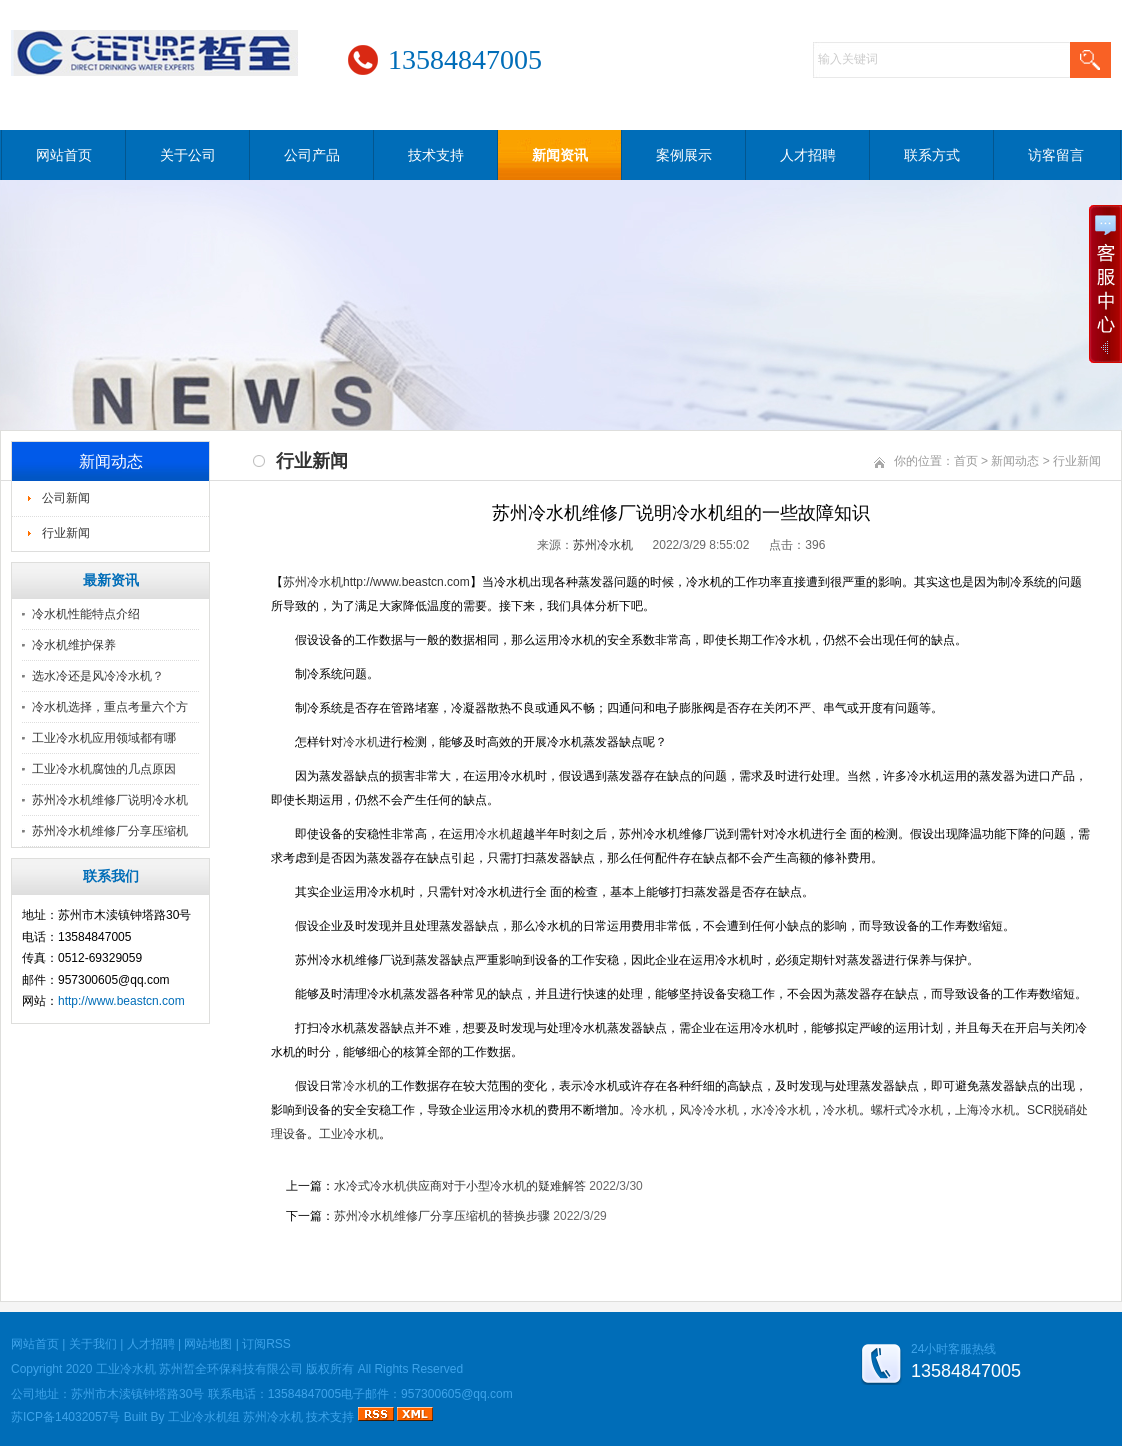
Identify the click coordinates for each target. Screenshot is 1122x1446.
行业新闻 (66, 533)
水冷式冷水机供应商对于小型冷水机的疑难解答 (460, 1186)
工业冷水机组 (204, 1417)
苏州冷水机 (603, 545)
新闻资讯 (560, 155)
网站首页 (64, 155)
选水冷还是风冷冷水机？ (98, 676)
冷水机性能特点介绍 (86, 614)
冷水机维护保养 (74, 645)
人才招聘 (808, 155)
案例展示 (684, 155)
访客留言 (1056, 155)
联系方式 (932, 155)
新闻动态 (1015, 461)
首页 (966, 461)
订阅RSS (266, 1344)
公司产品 (312, 155)
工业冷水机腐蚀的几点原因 (104, 769)
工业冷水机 (126, 1369)
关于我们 (93, 1344)
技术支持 (436, 155)
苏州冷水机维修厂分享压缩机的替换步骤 (442, 1216)
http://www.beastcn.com (121, 1001)
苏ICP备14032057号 (65, 1417)
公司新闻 (66, 498)
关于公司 (188, 155)
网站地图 (208, 1344)
